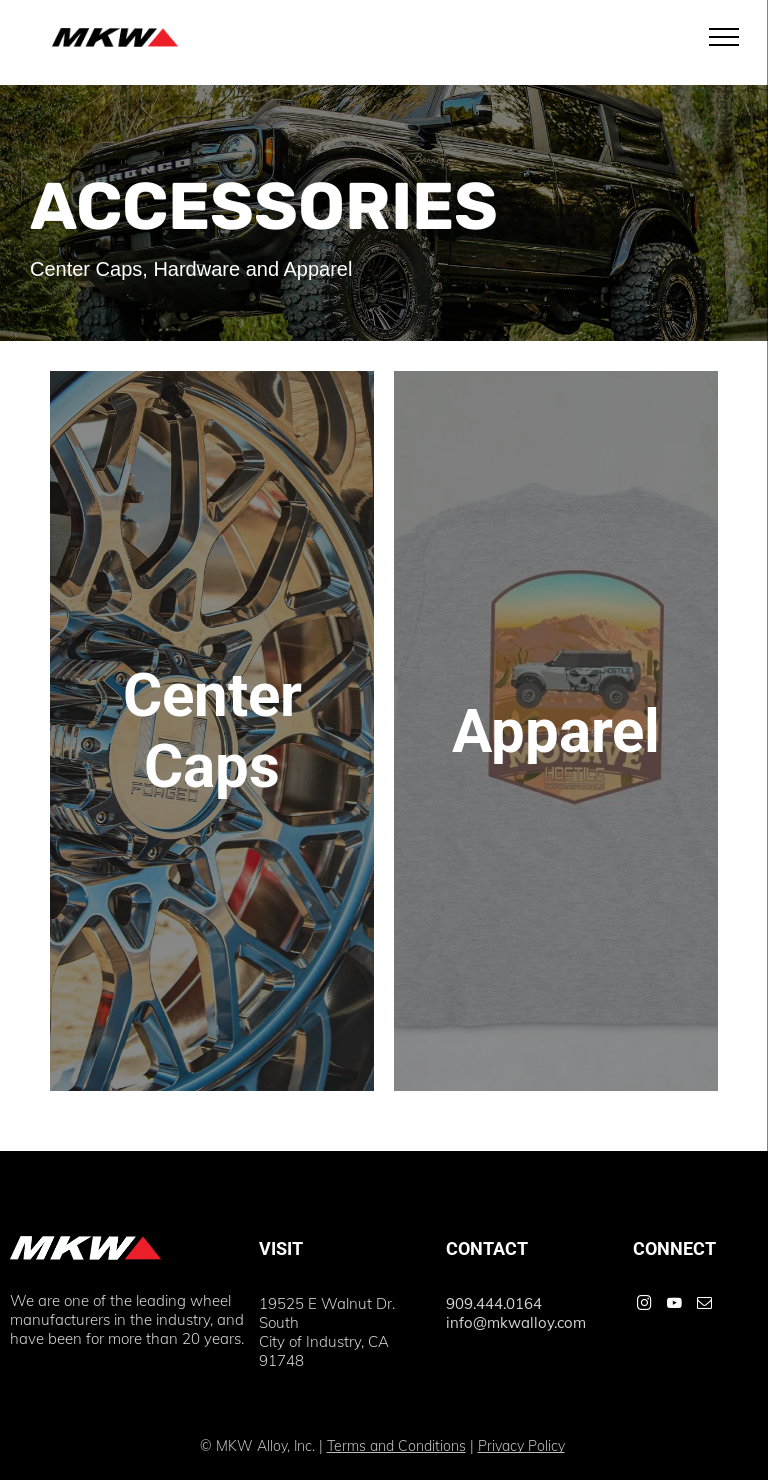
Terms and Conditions (396, 1446)
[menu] (724, 37)
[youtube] (674, 1305)
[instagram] (644, 1305)
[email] (704, 1305)
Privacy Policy (521, 1446)
